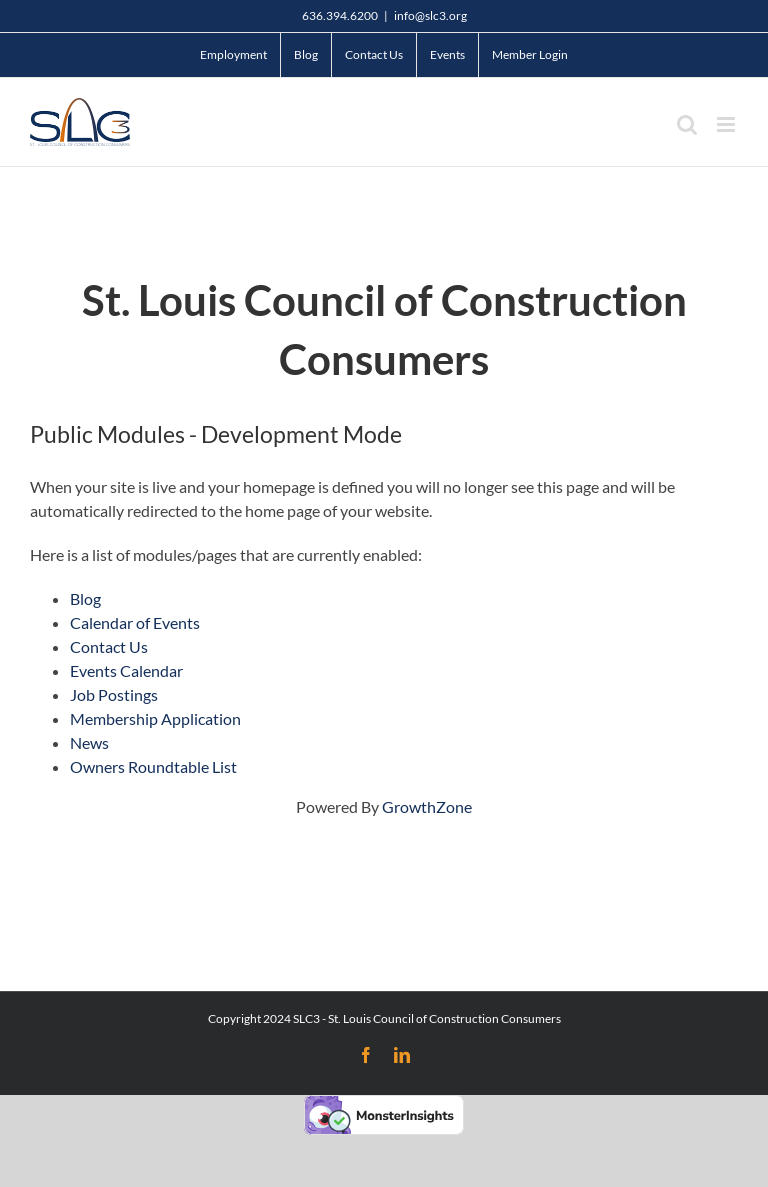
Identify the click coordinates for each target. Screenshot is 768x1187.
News (89, 742)
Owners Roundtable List (153, 766)
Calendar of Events (135, 622)
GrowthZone (427, 806)
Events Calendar (126, 670)
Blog (85, 598)
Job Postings (114, 694)
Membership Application (155, 718)
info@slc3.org (430, 15)
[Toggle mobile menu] (727, 124)
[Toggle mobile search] (687, 124)
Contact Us (109, 646)
